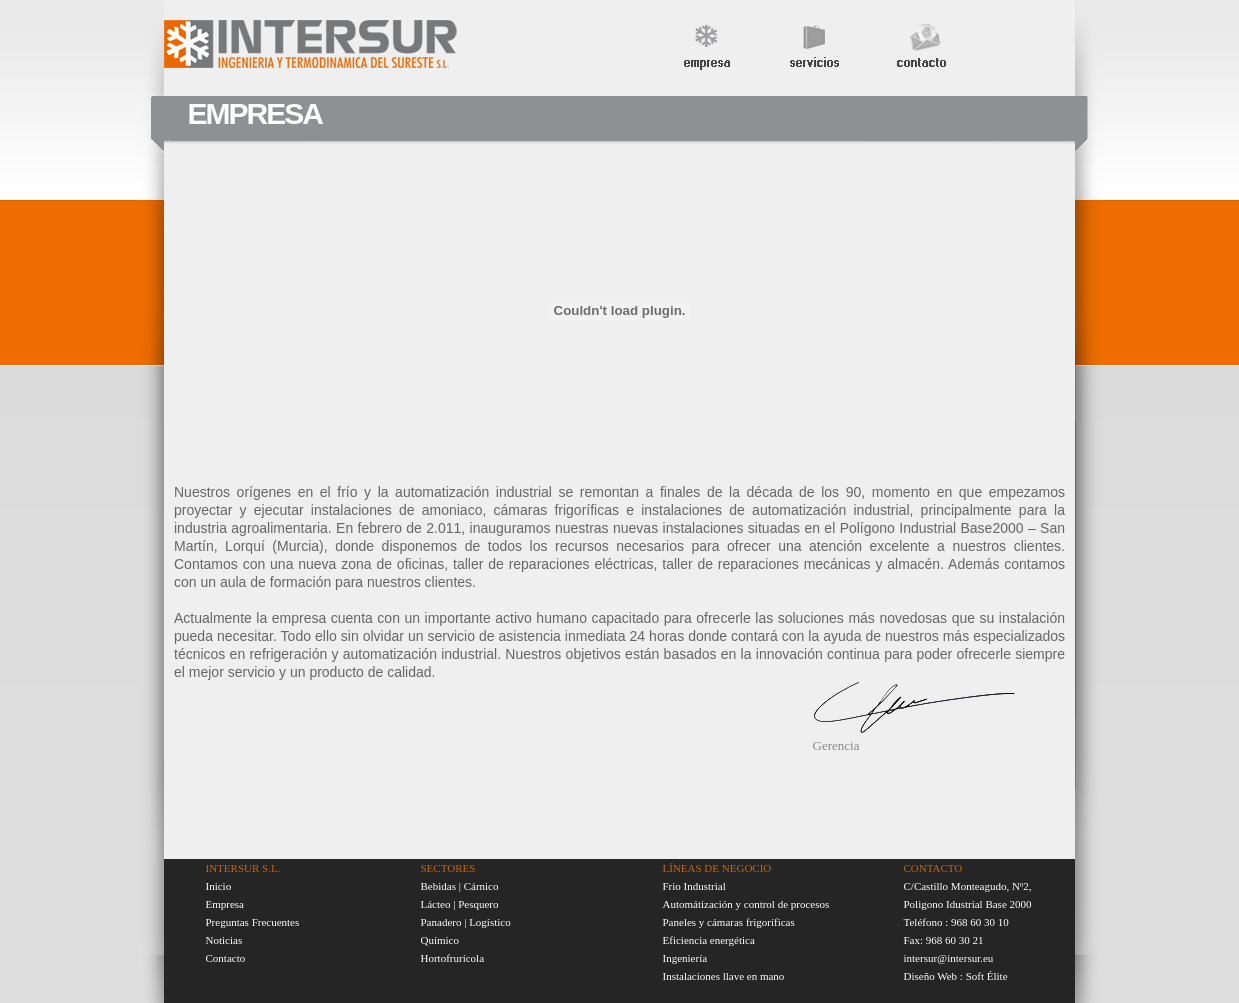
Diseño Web (931, 976)
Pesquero (478, 904)
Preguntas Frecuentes (253, 922)
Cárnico (481, 886)
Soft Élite (987, 976)
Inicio (219, 886)
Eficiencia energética (709, 940)
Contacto (226, 958)
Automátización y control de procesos (746, 904)
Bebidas (440, 886)
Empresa (225, 904)
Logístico (490, 922)
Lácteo (436, 904)
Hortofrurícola (453, 958)
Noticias (224, 940)
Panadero (441, 922)
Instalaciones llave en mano (724, 976)
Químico (440, 940)
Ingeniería (685, 958)
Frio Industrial (694, 886)
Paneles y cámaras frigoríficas (729, 922)
